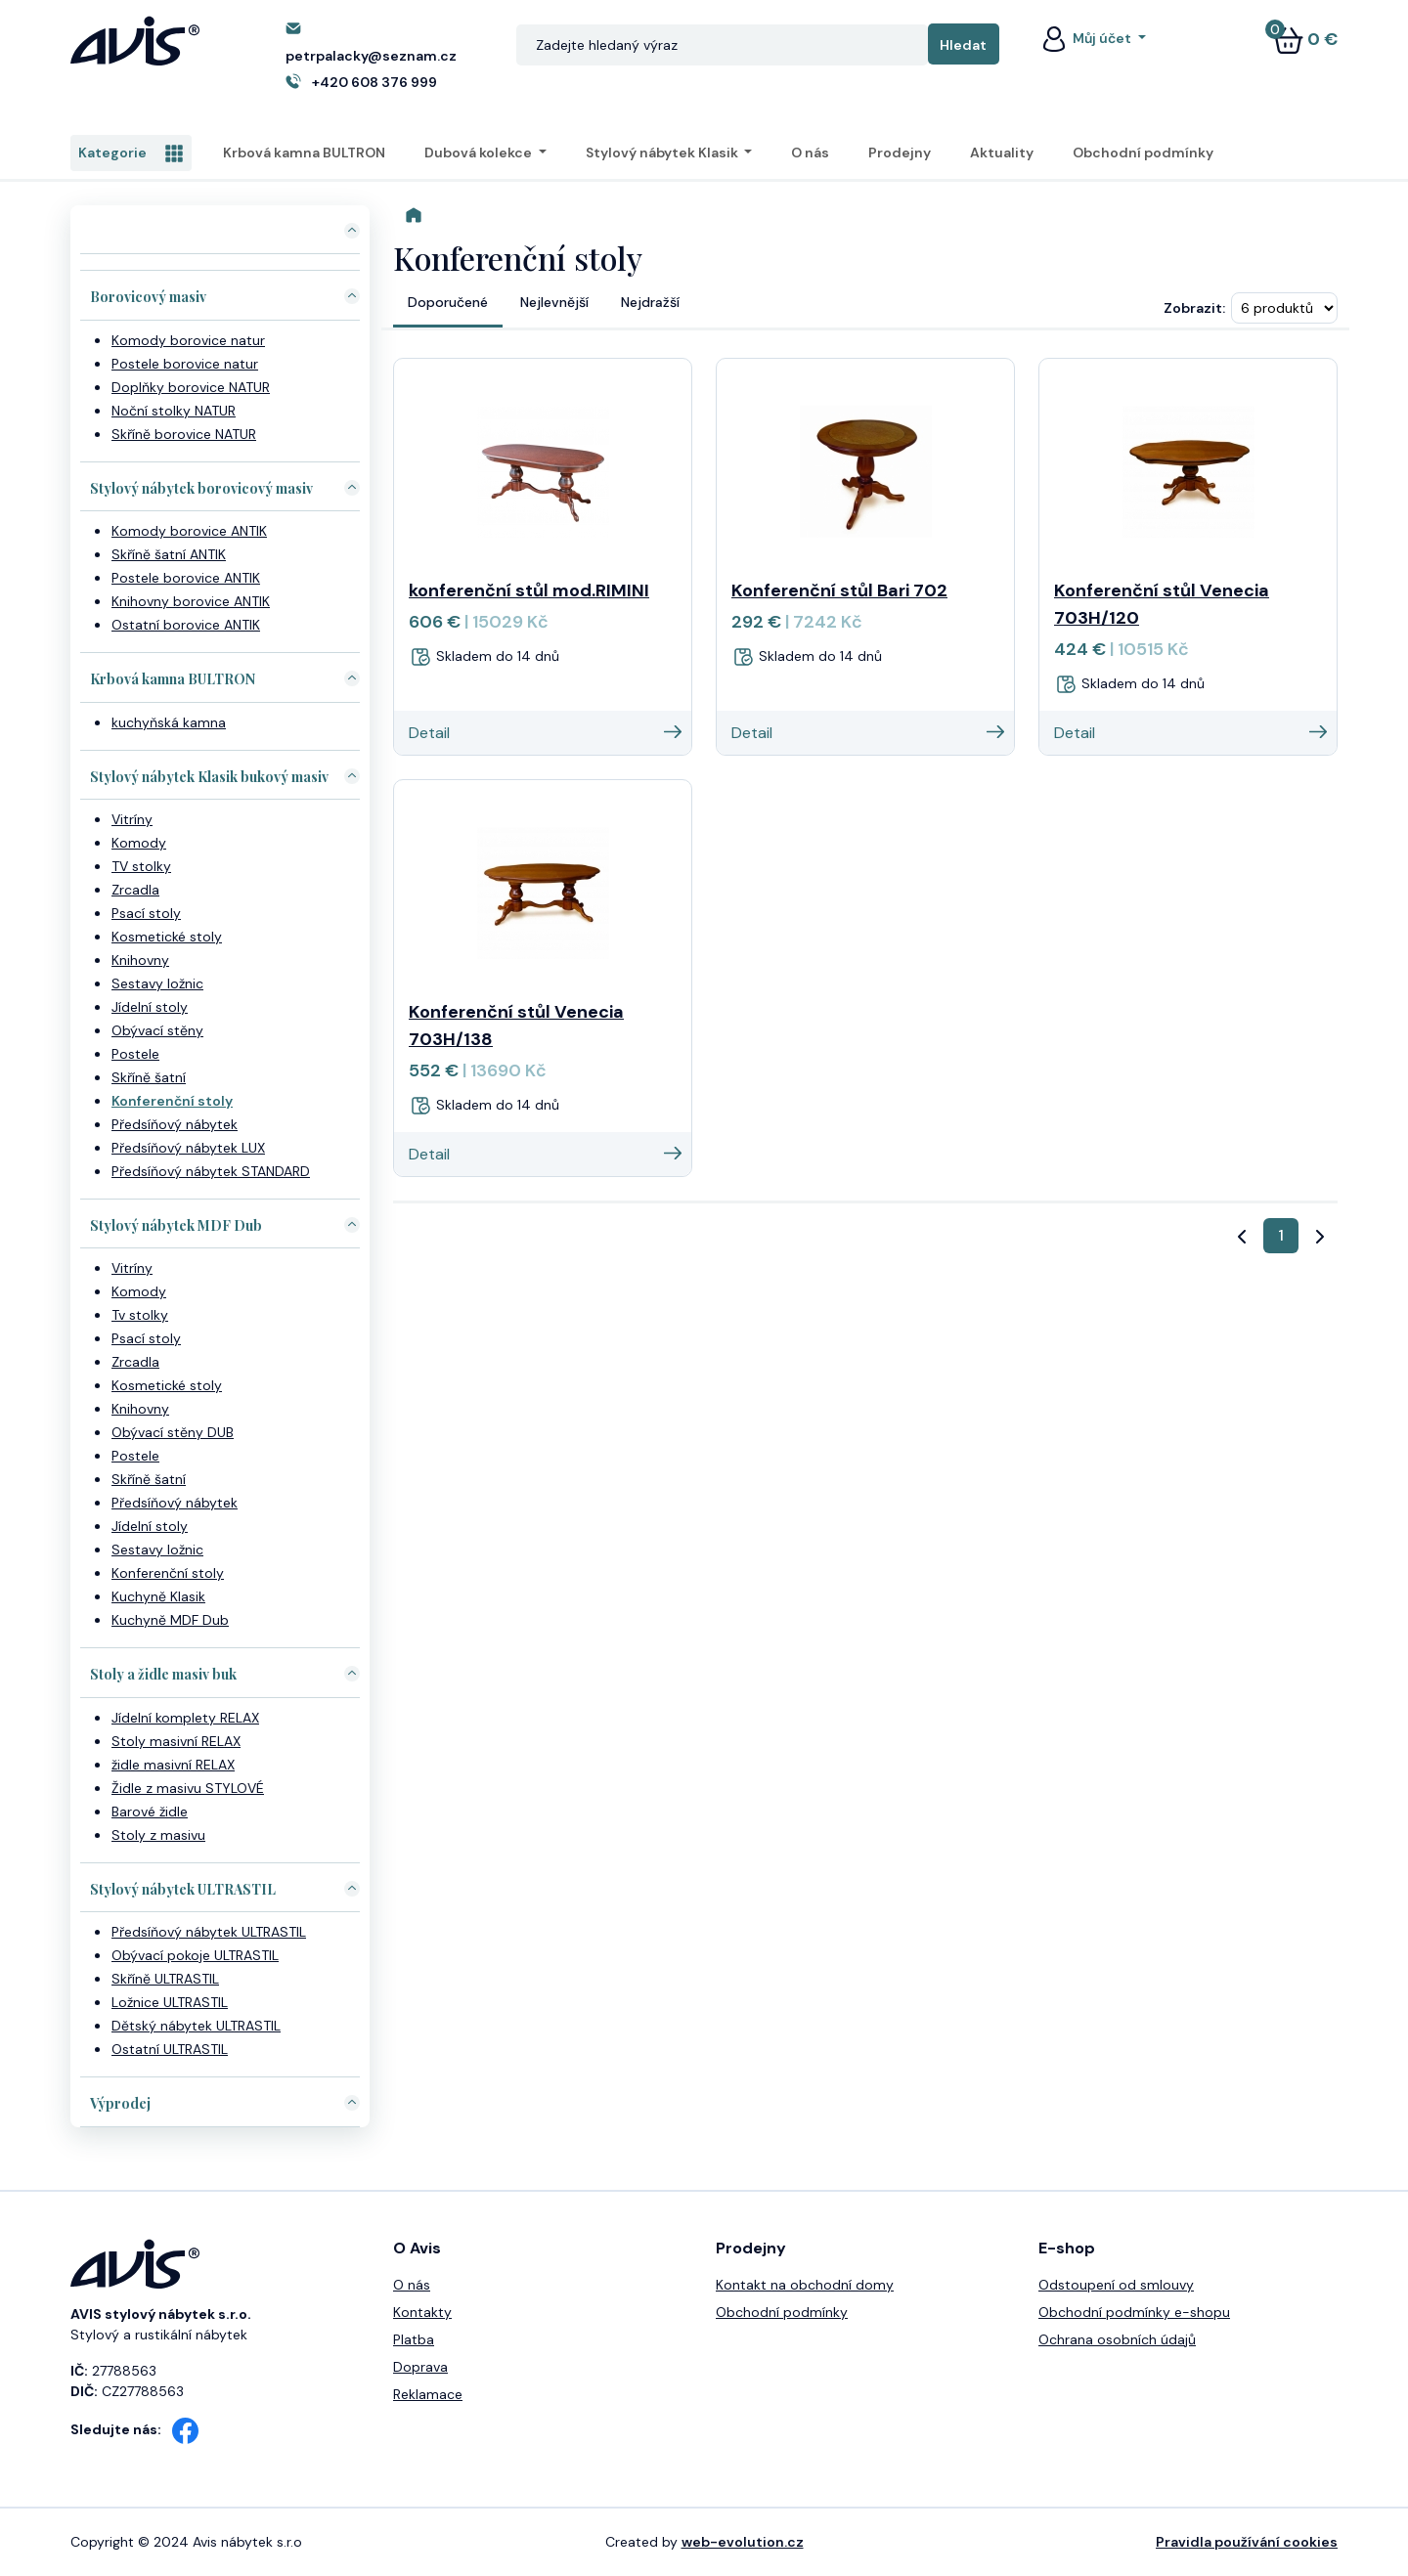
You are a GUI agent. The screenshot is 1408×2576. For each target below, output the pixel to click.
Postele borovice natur (184, 363)
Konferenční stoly (172, 1101)
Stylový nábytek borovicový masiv (201, 488)
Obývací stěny (157, 1030)
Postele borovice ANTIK (185, 578)
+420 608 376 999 (374, 82)
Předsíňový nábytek (174, 1124)
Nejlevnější (554, 302)
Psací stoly (146, 913)
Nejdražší (650, 302)
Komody (138, 842)
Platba (413, 2339)
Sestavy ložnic (157, 983)
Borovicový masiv (148, 296)
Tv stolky (139, 1315)
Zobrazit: (1194, 308)
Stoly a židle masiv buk (163, 1674)
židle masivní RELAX (173, 1764)
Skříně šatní (148, 1077)
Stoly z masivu (158, 1835)
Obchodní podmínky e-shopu (1134, 2312)
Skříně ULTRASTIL (165, 1978)
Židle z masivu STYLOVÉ (187, 1788)
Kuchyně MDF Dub (170, 1620)
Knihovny (140, 960)
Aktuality (1002, 152)
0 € (1305, 39)
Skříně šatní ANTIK (168, 554)
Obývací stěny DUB (172, 1432)
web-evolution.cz (743, 2542)
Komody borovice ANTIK (189, 531)
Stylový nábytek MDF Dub (176, 1225)
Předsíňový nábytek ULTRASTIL (208, 1932)
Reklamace (427, 2394)
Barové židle (149, 1811)
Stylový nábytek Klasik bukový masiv (209, 776)
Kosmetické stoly (166, 936)
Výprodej (120, 2103)
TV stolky (141, 866)
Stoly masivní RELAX (176, 1741)
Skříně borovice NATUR (183, 434)
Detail (545, 732)
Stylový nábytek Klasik (663, 152)
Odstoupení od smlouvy (1116, 2284)
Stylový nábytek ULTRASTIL (183, 1889)
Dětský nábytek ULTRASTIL (196, 2025)
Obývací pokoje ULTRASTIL (195, 1955)
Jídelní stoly (149, 1007)
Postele (135, 1054)
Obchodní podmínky (1143, 152)
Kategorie (131, 153)
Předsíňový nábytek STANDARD (210, 1171)
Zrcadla (135, 889)
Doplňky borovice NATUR (190, 387)
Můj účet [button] (1086, 38)
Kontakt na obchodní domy (805, 2284)
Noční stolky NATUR (173, 410)
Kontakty (422, 2312)
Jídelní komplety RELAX (185, 1717)
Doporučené (448, 302)
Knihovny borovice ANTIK (190, 601)
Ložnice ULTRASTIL (169, 2002)
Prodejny (899, 152)
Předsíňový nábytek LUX (188, 1148)
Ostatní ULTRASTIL (169, 2049)
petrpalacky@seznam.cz (371, 56)
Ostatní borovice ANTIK (185, 624)
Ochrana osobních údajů (1117, 2339)
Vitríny (132, 819)
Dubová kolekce (479, 152)
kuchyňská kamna (168, 722)
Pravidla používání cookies (1247, 2542)
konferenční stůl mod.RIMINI (529, 590)
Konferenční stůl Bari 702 (839, 590)
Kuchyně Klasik (158, 1596)
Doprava (420, 2367)
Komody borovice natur (188, 340)
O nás (810, 152)
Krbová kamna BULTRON (304, 152)
